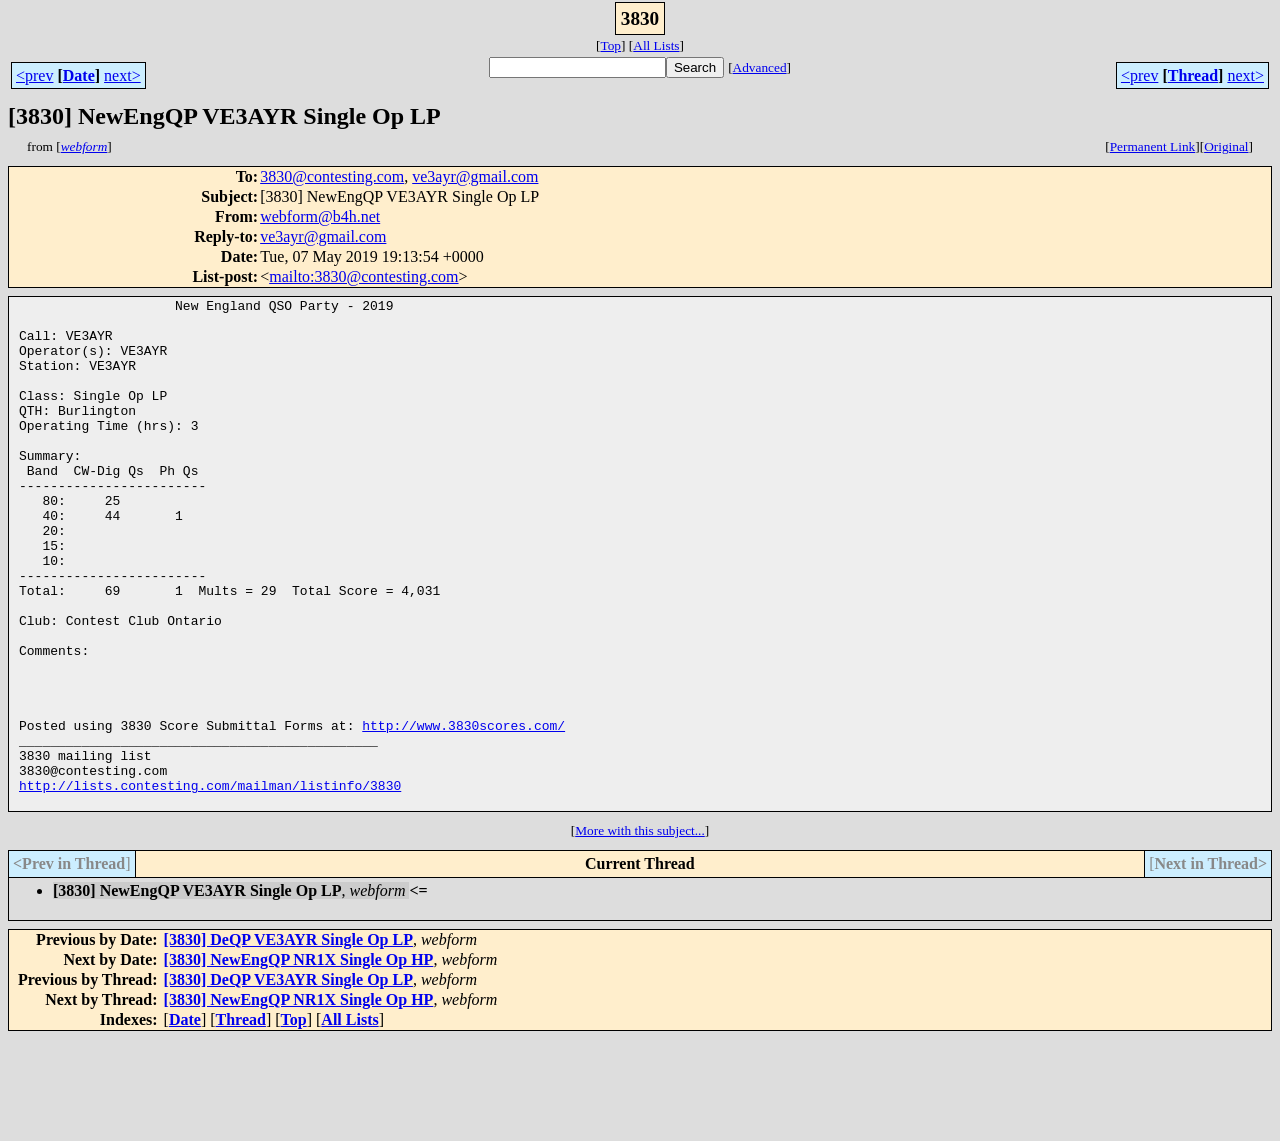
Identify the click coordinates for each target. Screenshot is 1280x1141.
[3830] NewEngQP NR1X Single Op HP (299, 1061)
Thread (1193, 75)
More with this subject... (640, 932)
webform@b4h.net (320, 216)
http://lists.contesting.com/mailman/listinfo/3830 (210, 884)
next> (122, 75)
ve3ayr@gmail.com (475, 176)
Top (610, 45)
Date (79, 75)
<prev (34, 75)
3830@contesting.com (332, 176)
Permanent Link (1153, 146)
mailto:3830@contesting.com (363, 276)
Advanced (760, 67)
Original (1226, 146)
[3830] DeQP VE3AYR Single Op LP (288, 1041)
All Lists (656, 45)
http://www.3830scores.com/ (463, 812)
